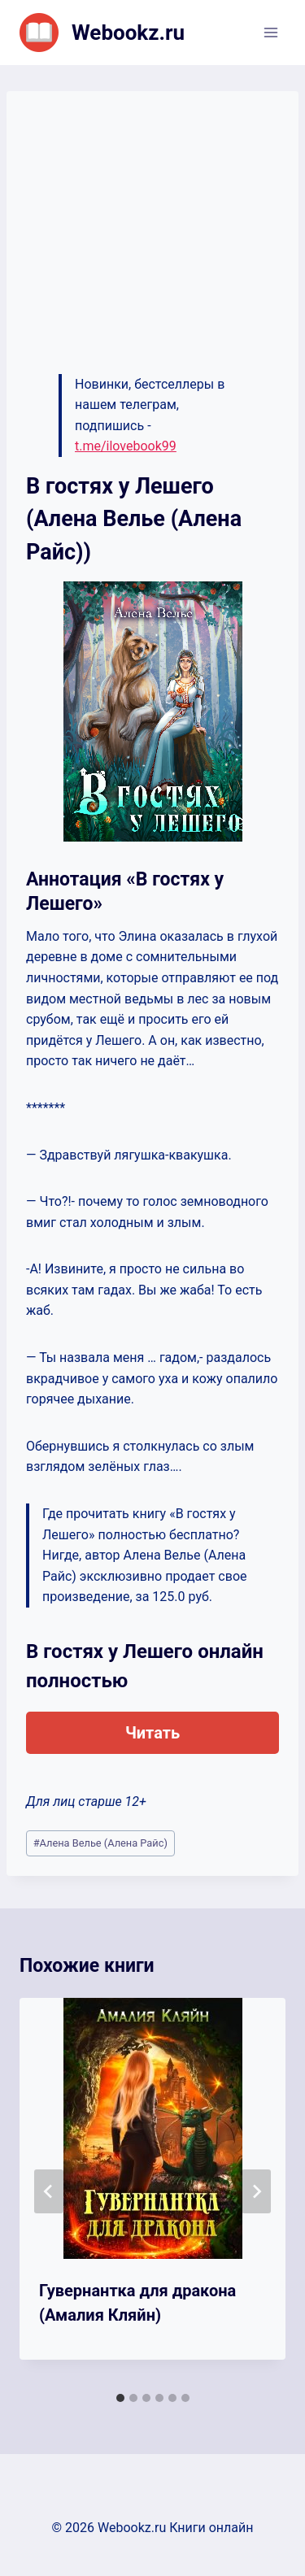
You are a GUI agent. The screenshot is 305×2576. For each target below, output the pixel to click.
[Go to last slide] (48, 2191)
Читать (152, 1733)
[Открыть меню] (270, 32)
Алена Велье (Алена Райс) (100, 1843)
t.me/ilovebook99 (125, 446)
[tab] (120, 2398)
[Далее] (256, 2191)
